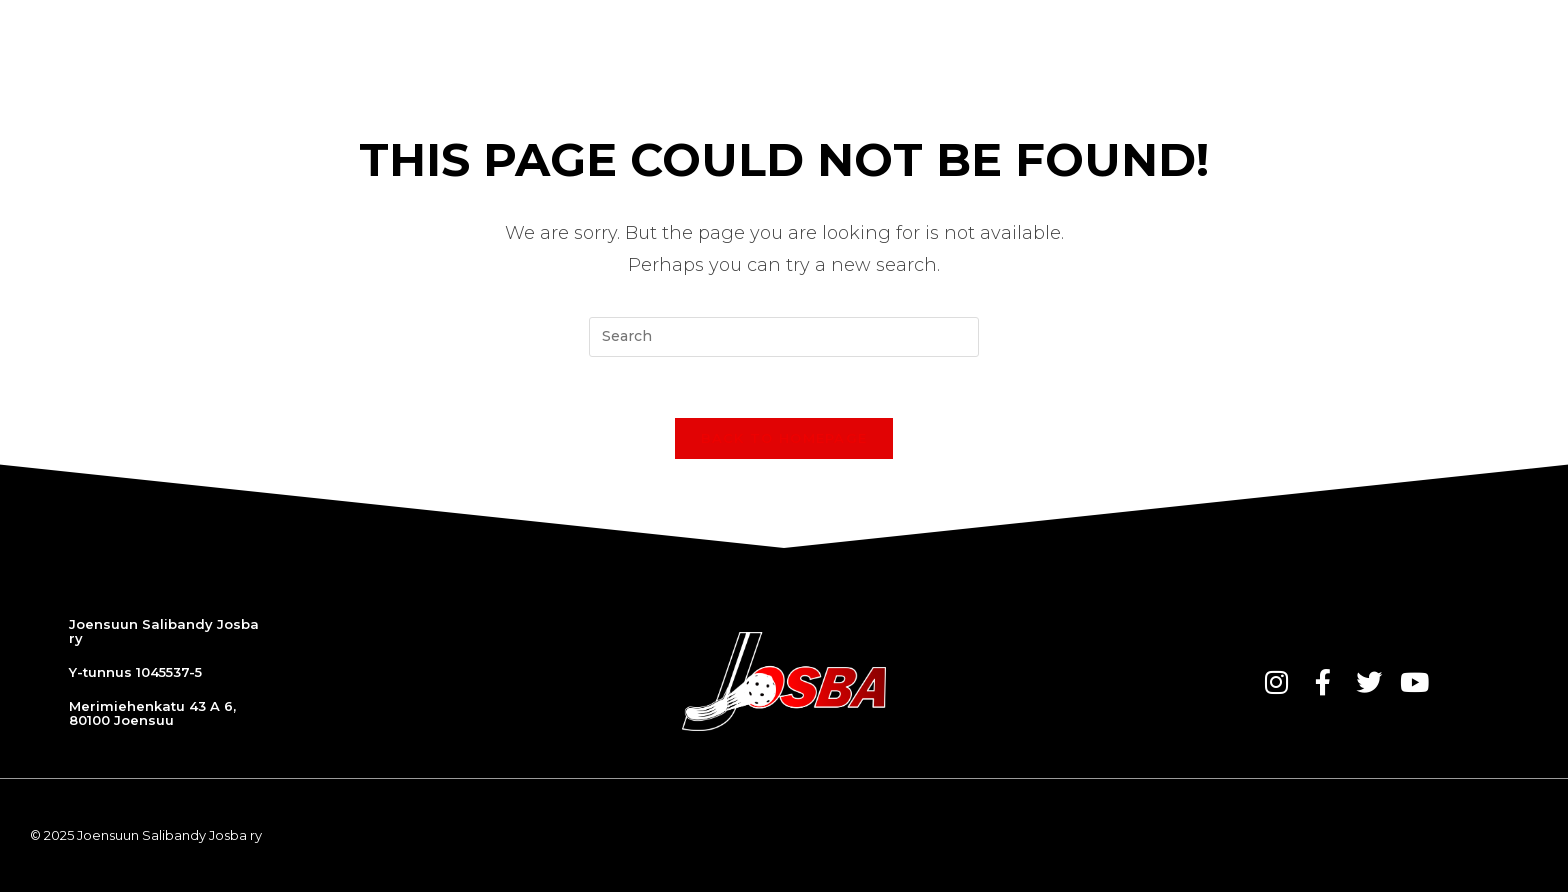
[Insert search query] (784, 337)
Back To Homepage (784, 438)
